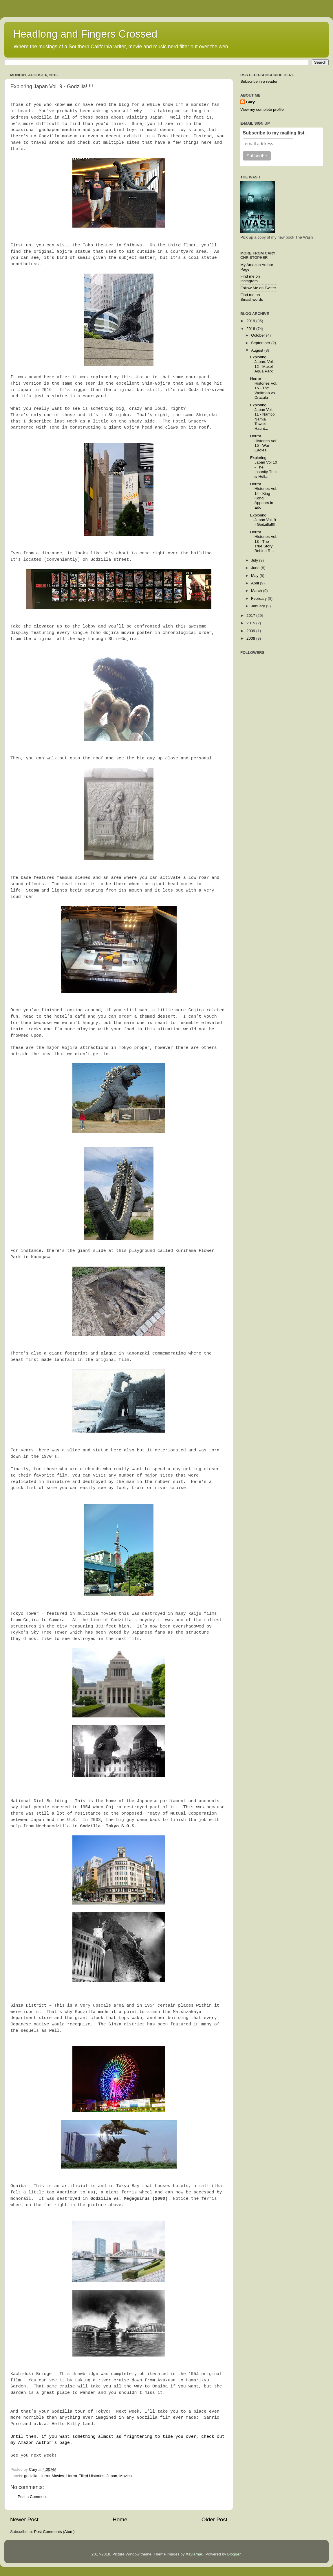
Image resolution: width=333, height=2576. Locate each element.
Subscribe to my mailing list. (274, 132)
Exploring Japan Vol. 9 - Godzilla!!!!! (263, 520)
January (258, 606)
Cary (250, 102)
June (256, 568)
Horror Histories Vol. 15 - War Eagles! (263, 443)
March (257, 590)
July (255, 560)
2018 (251, 328)
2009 (251, 631)
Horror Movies (52, 2476)
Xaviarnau (194, 2554)
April (255, 583)
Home (120, 2519)
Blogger (234, 2554)
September (261, 343)
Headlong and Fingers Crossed (85, 34)
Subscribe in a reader (258, 81)
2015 (251, 623)
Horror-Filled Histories (85, 2476)
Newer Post (24, 2519)
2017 (251, 615)
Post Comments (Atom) (54, 2531)
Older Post (214, 2519)
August (257, 350)
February (259, 598)
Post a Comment (32, 2496)
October (258, 335)
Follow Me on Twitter (258, 288)
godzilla (30, 2476)
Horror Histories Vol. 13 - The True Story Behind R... (263, 541)
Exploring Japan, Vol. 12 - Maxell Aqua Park (262, 364)
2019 (251, 321)
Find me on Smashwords (251, 297)
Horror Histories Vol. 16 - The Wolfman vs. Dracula (263, 388)
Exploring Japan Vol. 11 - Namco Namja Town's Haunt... (262, 417)
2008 (251, 638)
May (255, 575)
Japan (112, 2476)
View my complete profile (262, 109)
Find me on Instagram (250, 278)
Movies (125, 2476)
